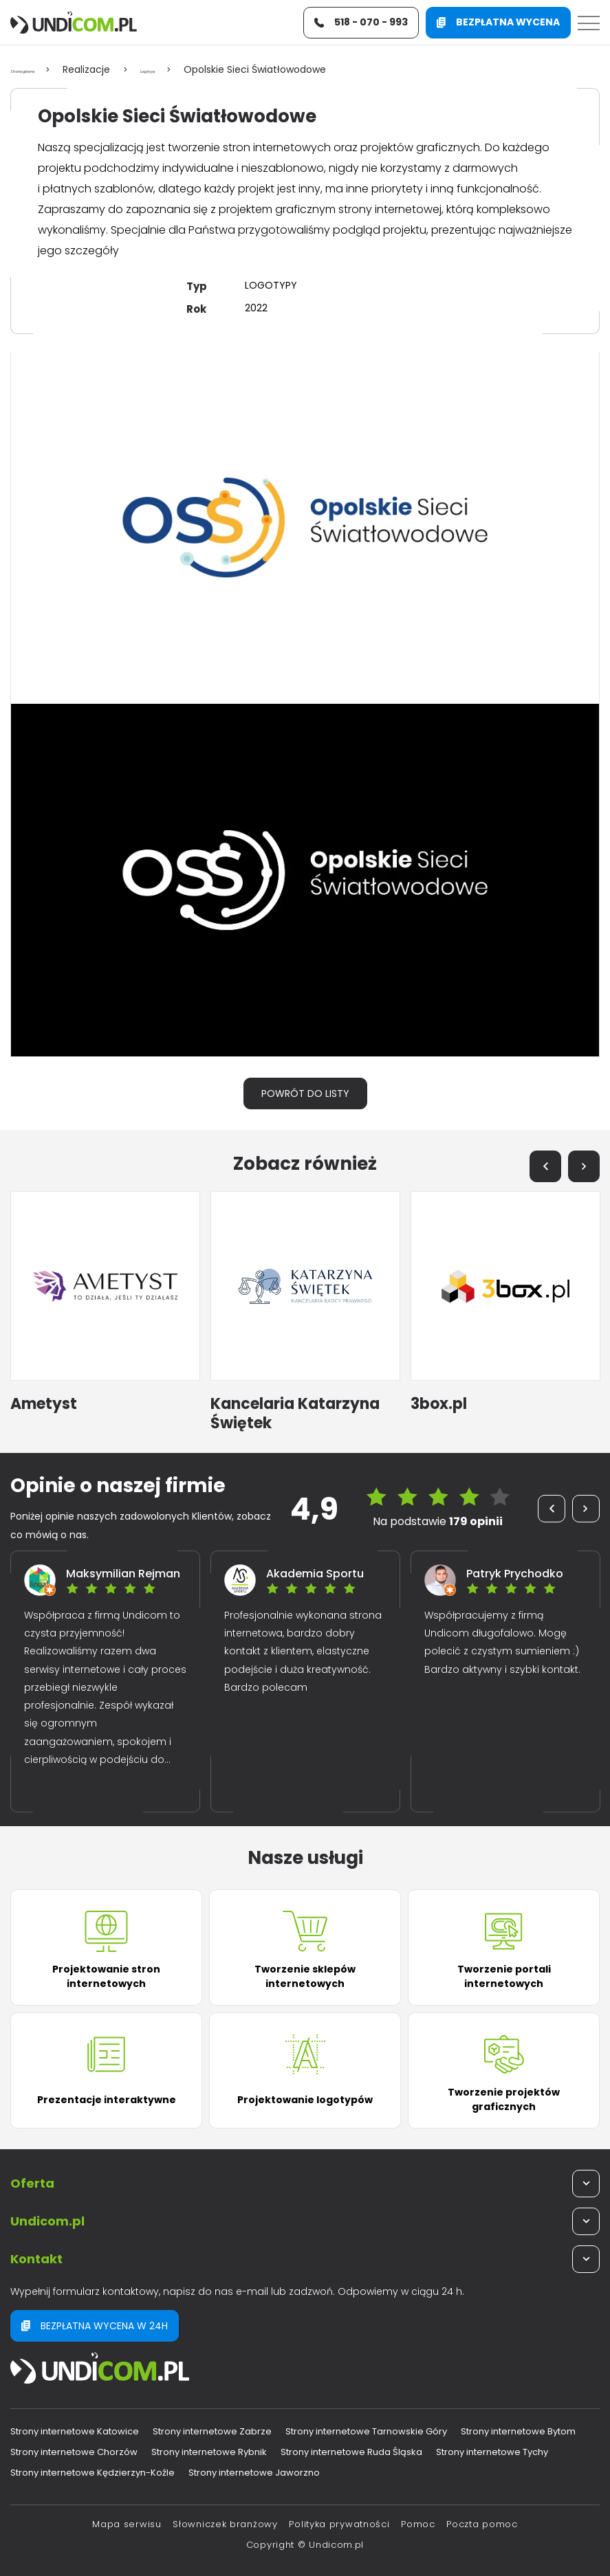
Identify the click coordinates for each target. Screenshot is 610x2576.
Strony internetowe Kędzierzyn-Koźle (92, 2472)
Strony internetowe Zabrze (212, 2431)
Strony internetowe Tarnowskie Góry (366, 2431)
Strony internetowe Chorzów (74, 2451)
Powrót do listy (305, 1093)
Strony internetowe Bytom (518, 2431)
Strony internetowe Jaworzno (254, 2472)
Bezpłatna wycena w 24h (94, 2326)
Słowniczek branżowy (225, 2524)
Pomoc (418, 2524)
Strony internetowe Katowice (74, 2431)
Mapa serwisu (126, 2524)
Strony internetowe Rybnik (209, 2451)
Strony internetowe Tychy (492, 2451)
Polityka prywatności (339, 2524)
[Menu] (589, 26)
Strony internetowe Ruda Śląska (351, 2451)
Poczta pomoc (481, 2524)
